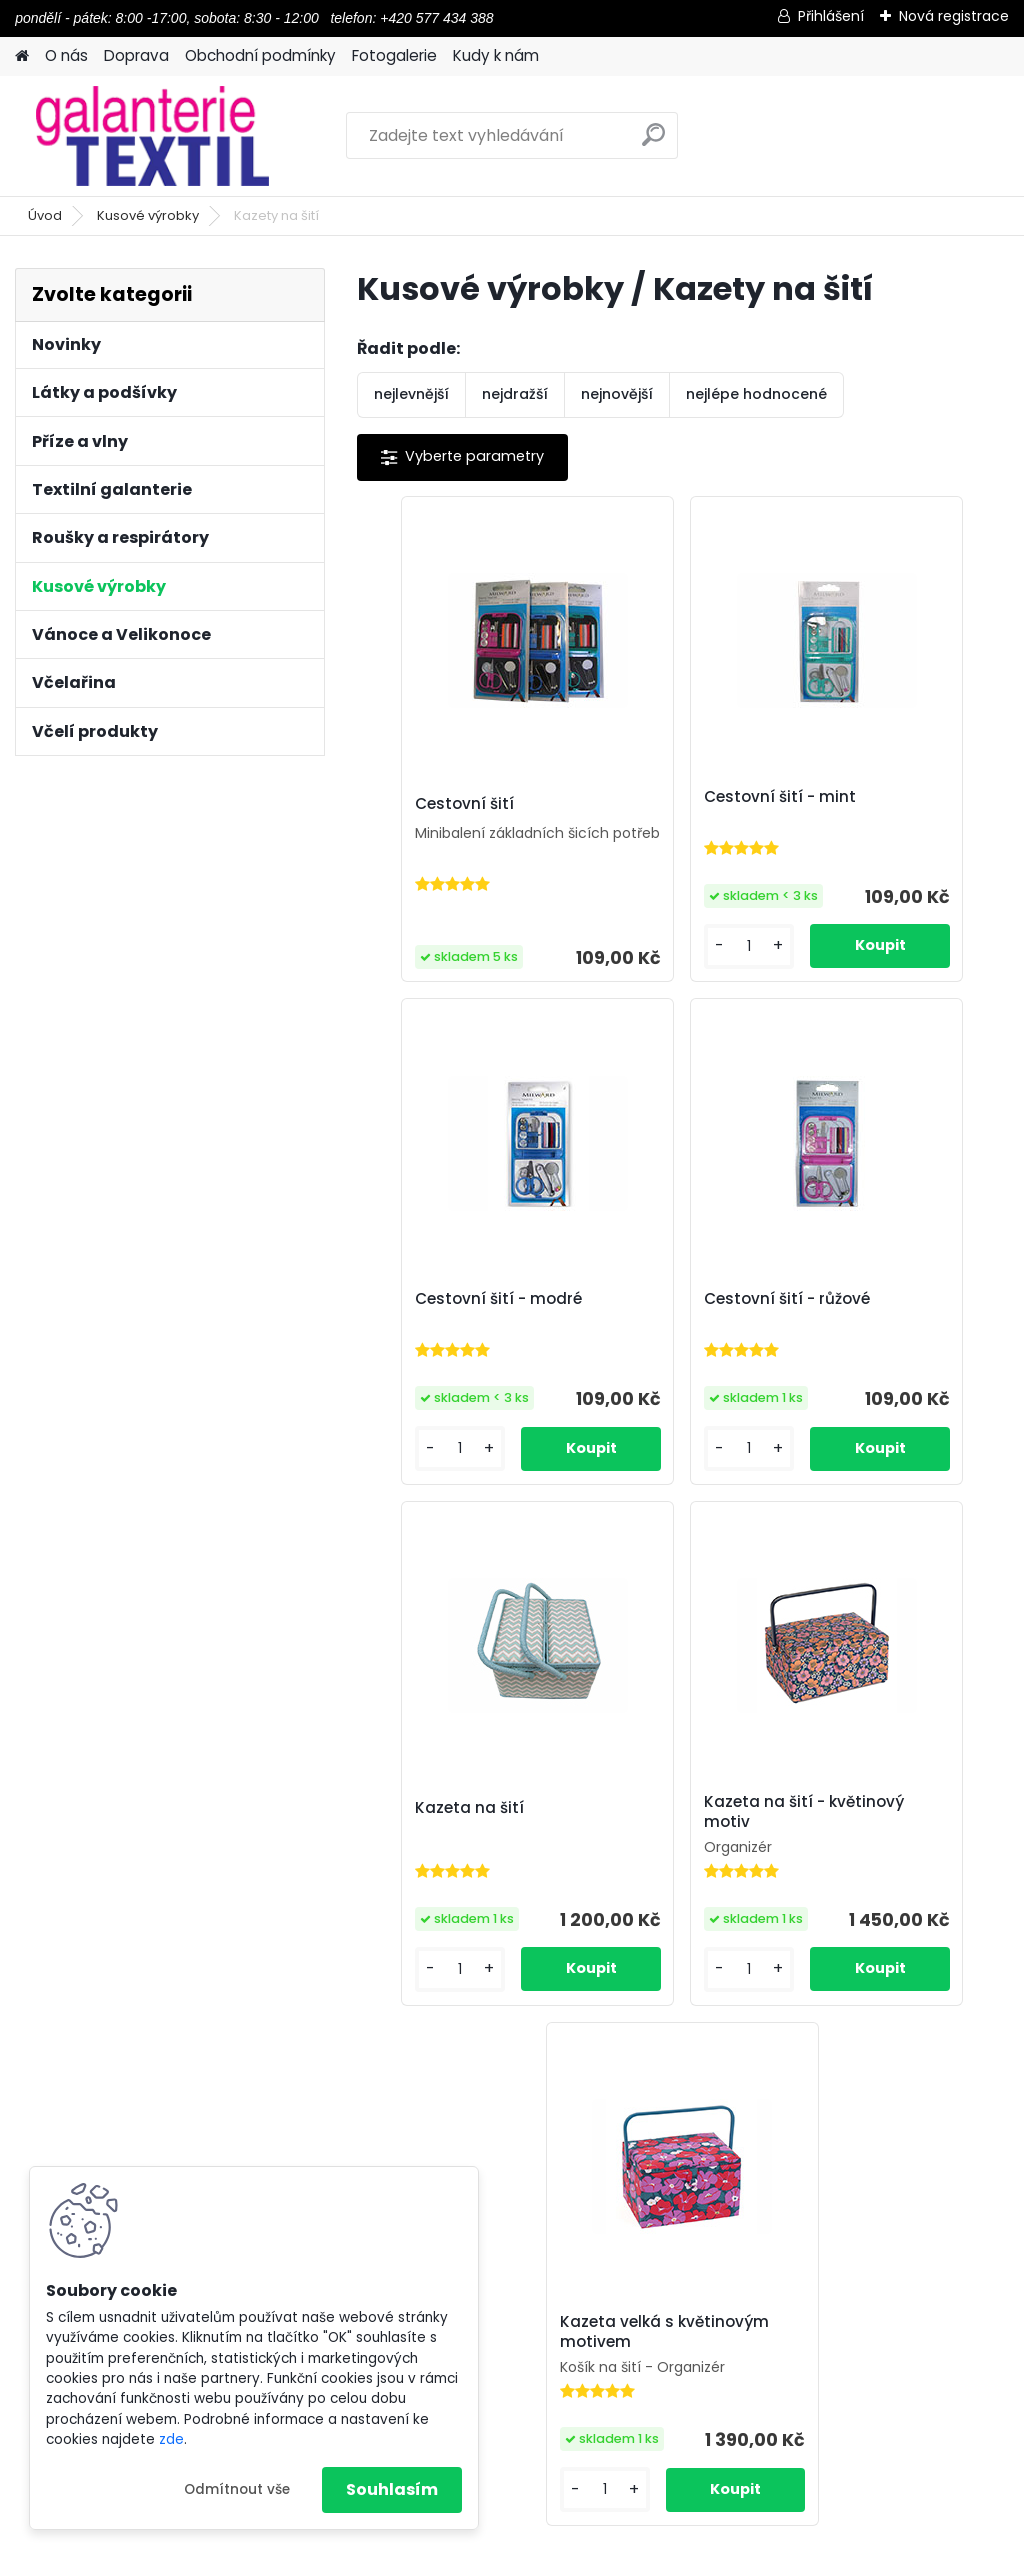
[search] (653, 142)
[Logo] (152, 136)
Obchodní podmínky (260, 55)
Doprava (136, 55)
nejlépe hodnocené (756, 394)
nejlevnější (411, 394)
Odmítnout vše (237, 2489)
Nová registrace (954, 16)
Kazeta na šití (650, 1329)
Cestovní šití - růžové (462, 1329)
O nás (66, 55)
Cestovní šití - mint (672, 797)
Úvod (45, 215)
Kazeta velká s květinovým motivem (679, 1878)
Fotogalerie (394, 55)
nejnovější (617, 394)
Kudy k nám (496, 55)
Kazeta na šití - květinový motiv (875, 1333)
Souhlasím (392, 2489)
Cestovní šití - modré (896, 797)
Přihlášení (831, 16)
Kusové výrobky (148, 215)
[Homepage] (22, 56)
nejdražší (515, 394)
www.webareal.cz (593, 2539)
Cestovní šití (428, 805)
